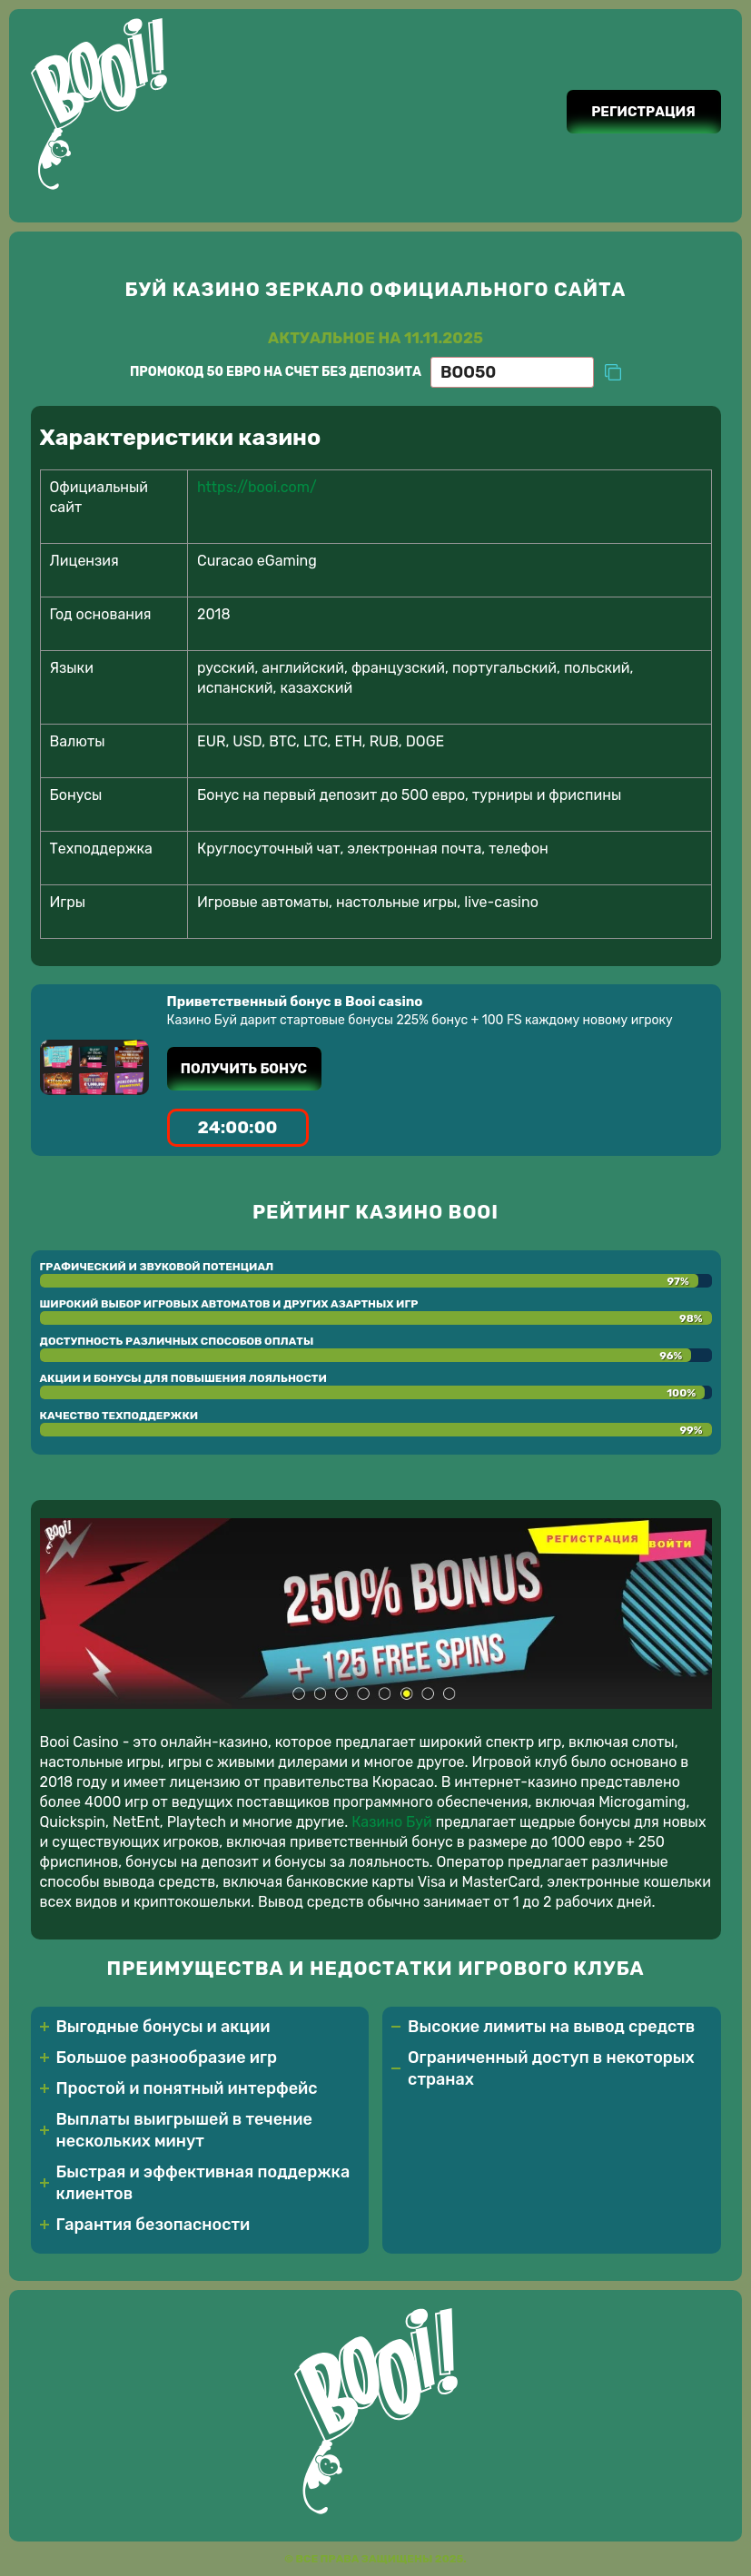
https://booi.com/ (257, 487)
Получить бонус (244, 1069)
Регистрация (643, 112)
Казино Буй (391, 1822)
